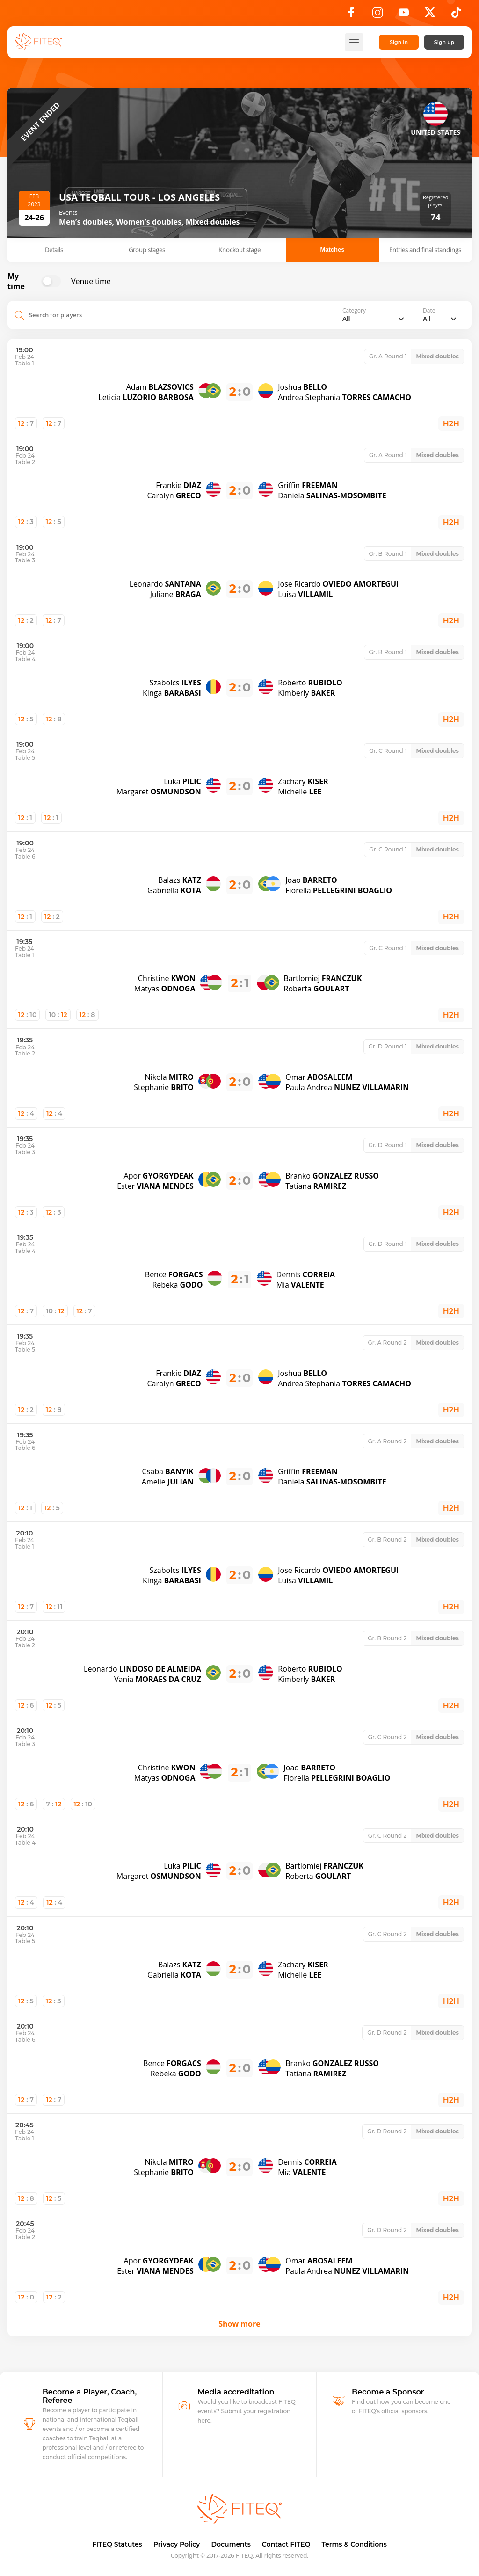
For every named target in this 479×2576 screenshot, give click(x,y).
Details (54, 250)
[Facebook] (351, 15)
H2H (451, 423)
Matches (332, 249)
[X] (429, 15)
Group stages (147, 250)
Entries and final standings (425, 250)
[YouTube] (403, 15)
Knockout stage (239, 250)
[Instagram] (377, 15)
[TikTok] (456, 15)
